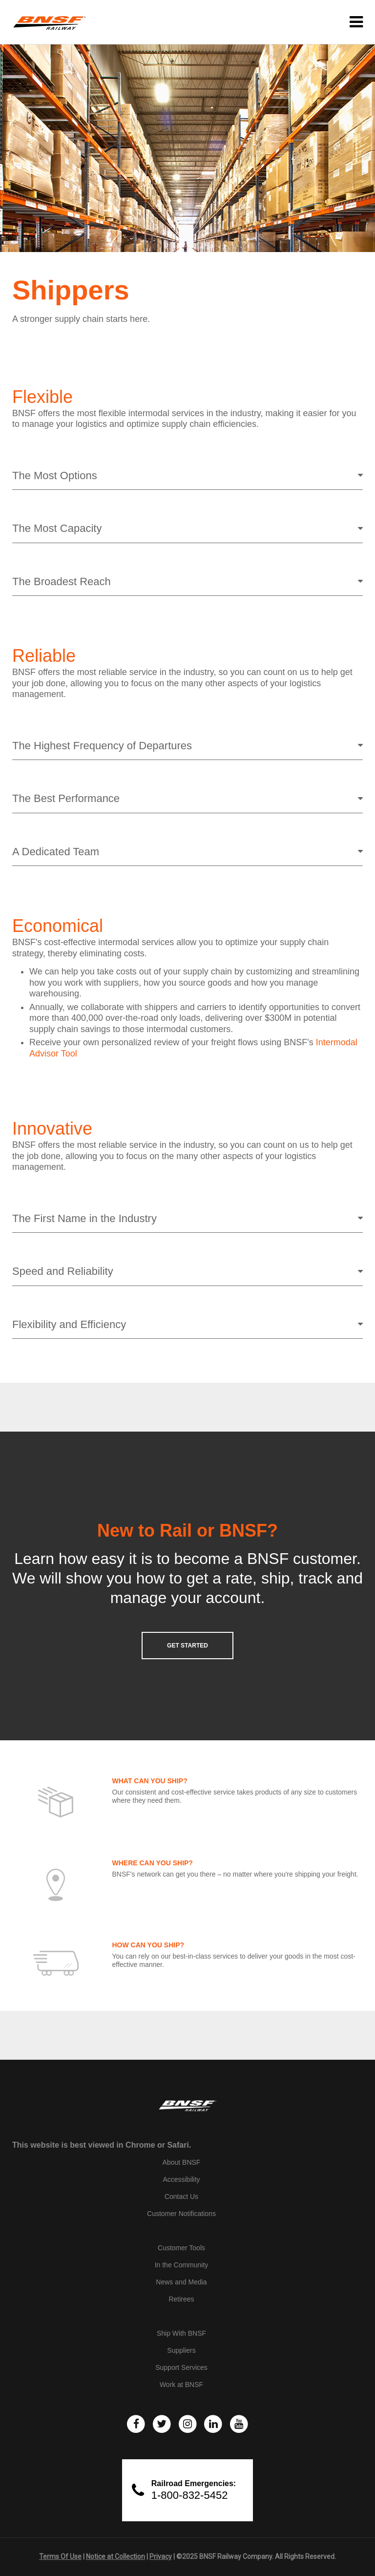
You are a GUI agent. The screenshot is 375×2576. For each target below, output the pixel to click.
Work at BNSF (181, 2384)
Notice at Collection (115, 2556)
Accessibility (181, 2179)
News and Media (181, 2282)
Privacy (160, 2556)
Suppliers (181, 2350)
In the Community (181, 2265)
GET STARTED (187, 1645)
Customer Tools (181, 2248)
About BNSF (182, 2162)
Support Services (181, 2367)
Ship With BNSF (181, 2333)
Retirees (181, 2299)
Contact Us (181, 2196)
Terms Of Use (60, 2556)
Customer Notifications (181, 2213)
